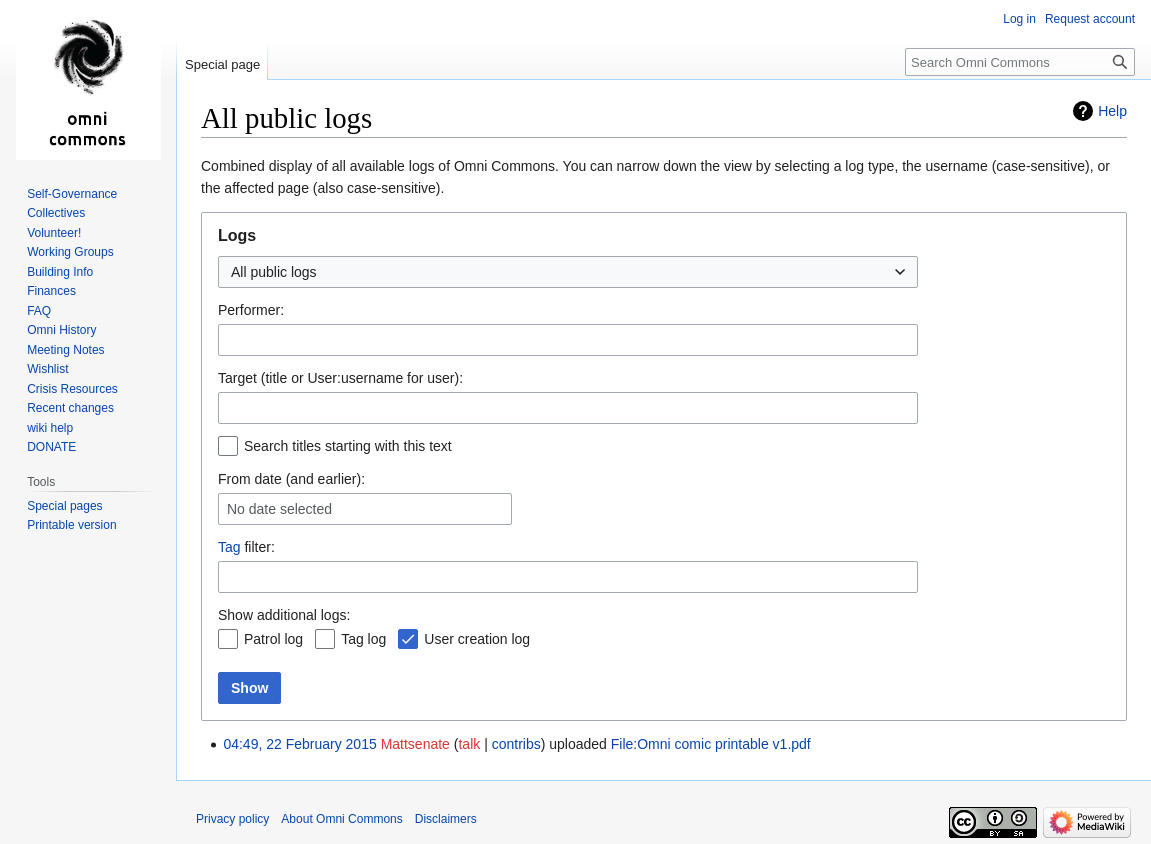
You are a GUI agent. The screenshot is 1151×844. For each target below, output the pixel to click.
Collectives (56, 213)
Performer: (251, 310)
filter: (246, 547)
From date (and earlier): (291, 479)
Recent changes (70, 408)
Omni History (61, 330)
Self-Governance (72, 194)
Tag (229, 547)
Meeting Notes (65, 350)
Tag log (363, 639)
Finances (51, 291)
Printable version (71, 525)
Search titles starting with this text (348, 446)
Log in (1019, 19)
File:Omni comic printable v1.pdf (711, 744)
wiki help (50, 428)
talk (469, 744)
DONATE (51, 447)
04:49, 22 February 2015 (299, 744)
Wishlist (47, 369)
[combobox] (568, 272)
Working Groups (70, 252)
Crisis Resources (72, 389)
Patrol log (273, 639)
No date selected (279, 509)
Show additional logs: (284, 615)
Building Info (60, 272)
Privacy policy (232, 819)
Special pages (64, 506)
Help (1112, 111)
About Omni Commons (341, 819)
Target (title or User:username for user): (340, 378)
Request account (1090, 19)
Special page (222, 64)
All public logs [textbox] (274, 272)
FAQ (39, 311)
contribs (516, 744)
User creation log (477, 639)
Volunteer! (54, 233)
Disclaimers (446, 819)
